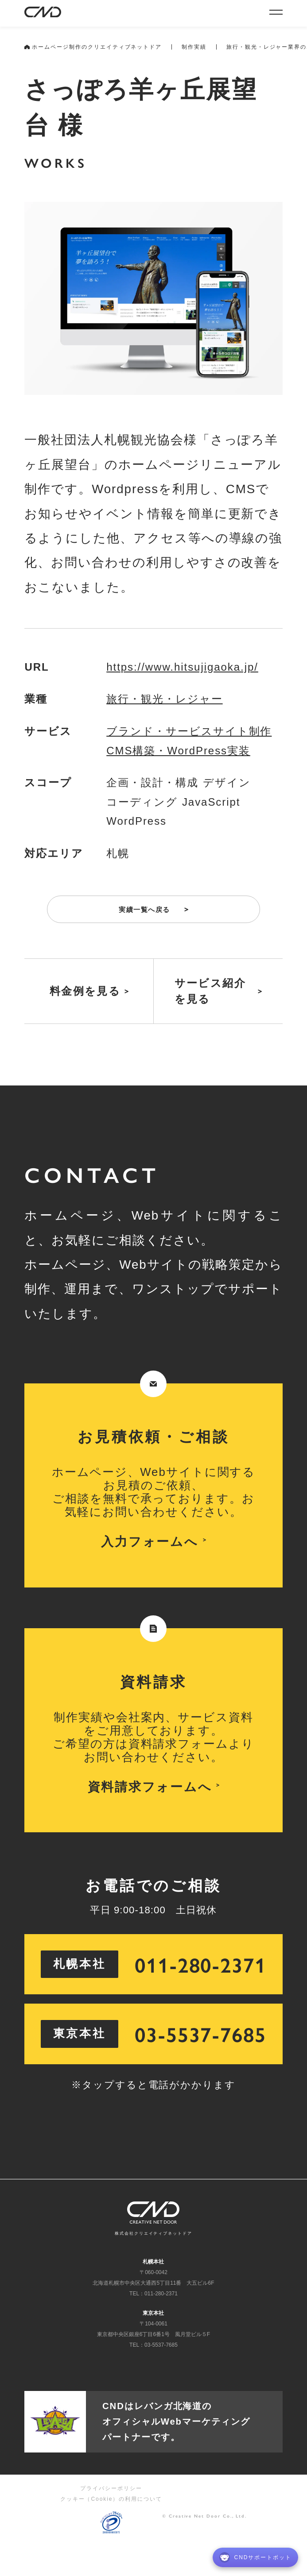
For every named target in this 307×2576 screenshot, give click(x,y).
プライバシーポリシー (111, 2488)
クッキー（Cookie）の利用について (111, 2499)
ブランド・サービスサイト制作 (189, 731)
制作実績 (194, 47)
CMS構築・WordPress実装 (178, 751)
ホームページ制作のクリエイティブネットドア (93, 47)
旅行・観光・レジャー (164, 699)
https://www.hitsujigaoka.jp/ (182, 667)
